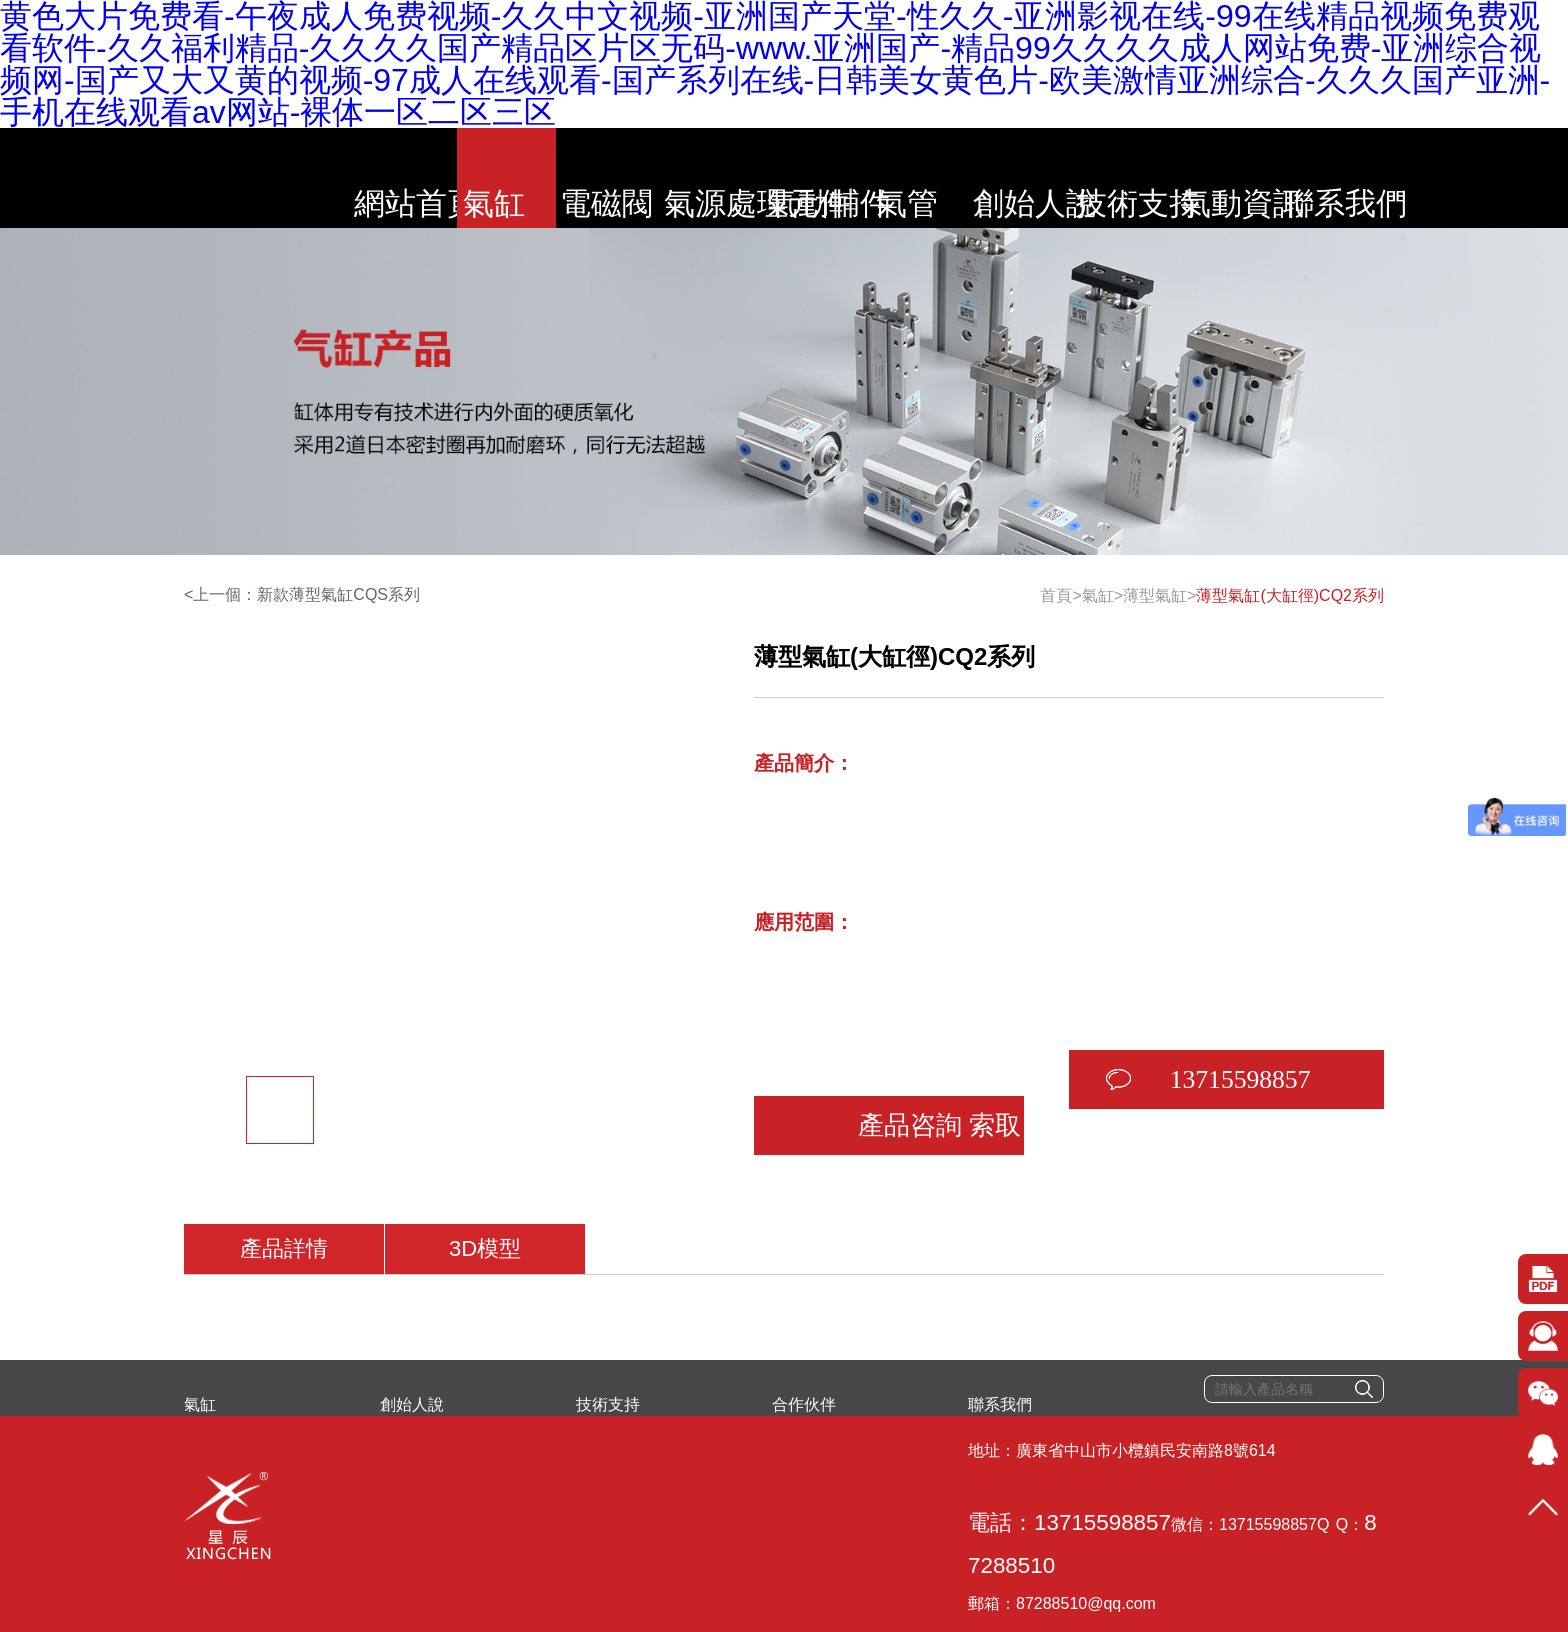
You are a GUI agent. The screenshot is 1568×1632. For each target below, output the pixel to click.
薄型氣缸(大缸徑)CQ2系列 (1290, 595)
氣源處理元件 (695, 178)
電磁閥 (566, 178)
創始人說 (1083, 178)
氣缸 (436, 178)
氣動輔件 (825, 178)
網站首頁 (307, 178)
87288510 (810, 1467)
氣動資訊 (1342, 178)
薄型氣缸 (1155, 595)
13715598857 (1147, 1044)
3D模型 (486, 1194)
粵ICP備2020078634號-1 (527, 1567)
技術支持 (1213, 178)
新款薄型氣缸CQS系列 (338, 594)
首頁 (1056, 595)
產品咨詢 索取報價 (874, 1044)
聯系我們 (1472, 178)
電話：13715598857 (477, 1467)
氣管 (954, 178)
